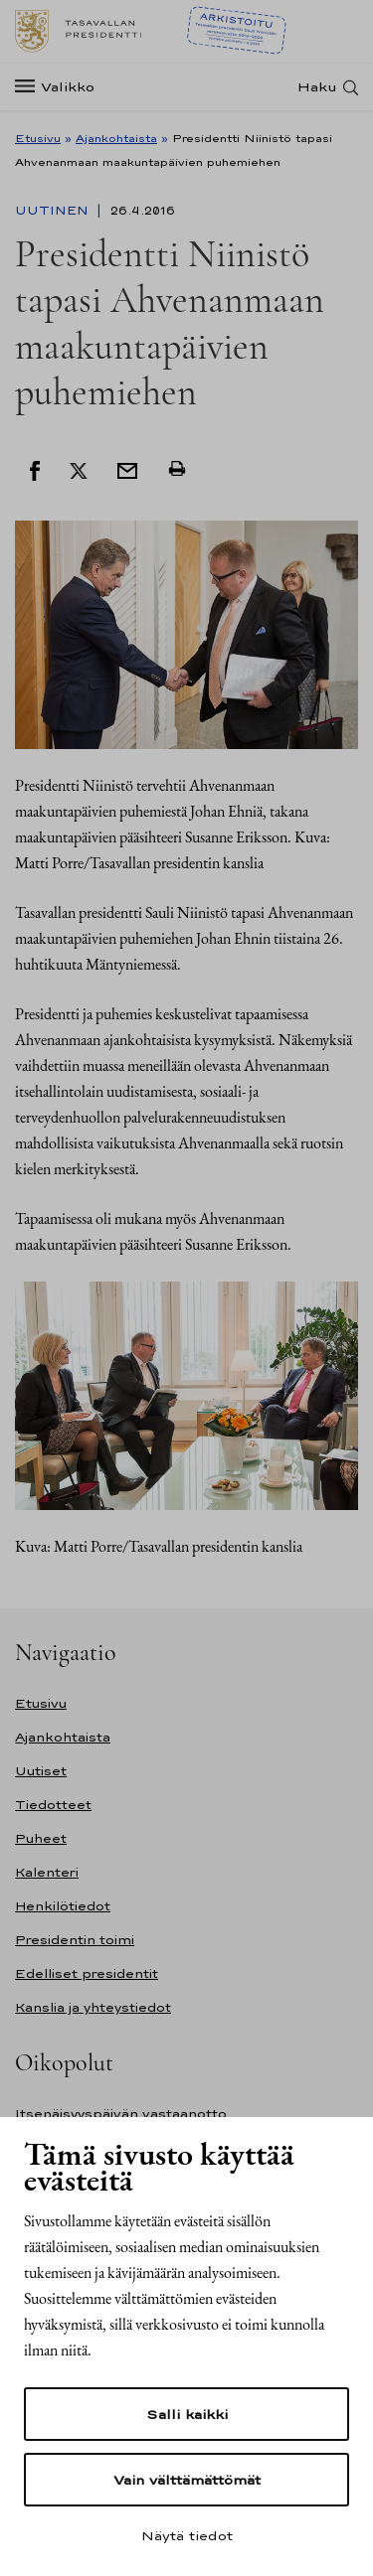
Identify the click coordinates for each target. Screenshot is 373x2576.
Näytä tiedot (187, 2535)
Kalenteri (47, 1872)
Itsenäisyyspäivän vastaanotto (121, 2113)
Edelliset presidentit (86, 1973)
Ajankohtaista (116, 138)
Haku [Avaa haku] (317, 86)
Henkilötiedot (62, 1905)
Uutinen (54, 211)
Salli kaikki (187, 2414)
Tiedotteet (53, 1804)
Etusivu (38, 138)
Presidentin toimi (74, 1939)
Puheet (41, 1838)
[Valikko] (60, 87)
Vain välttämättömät (187, 2480)
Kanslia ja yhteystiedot (93, 2007)
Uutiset (41, 1770)
